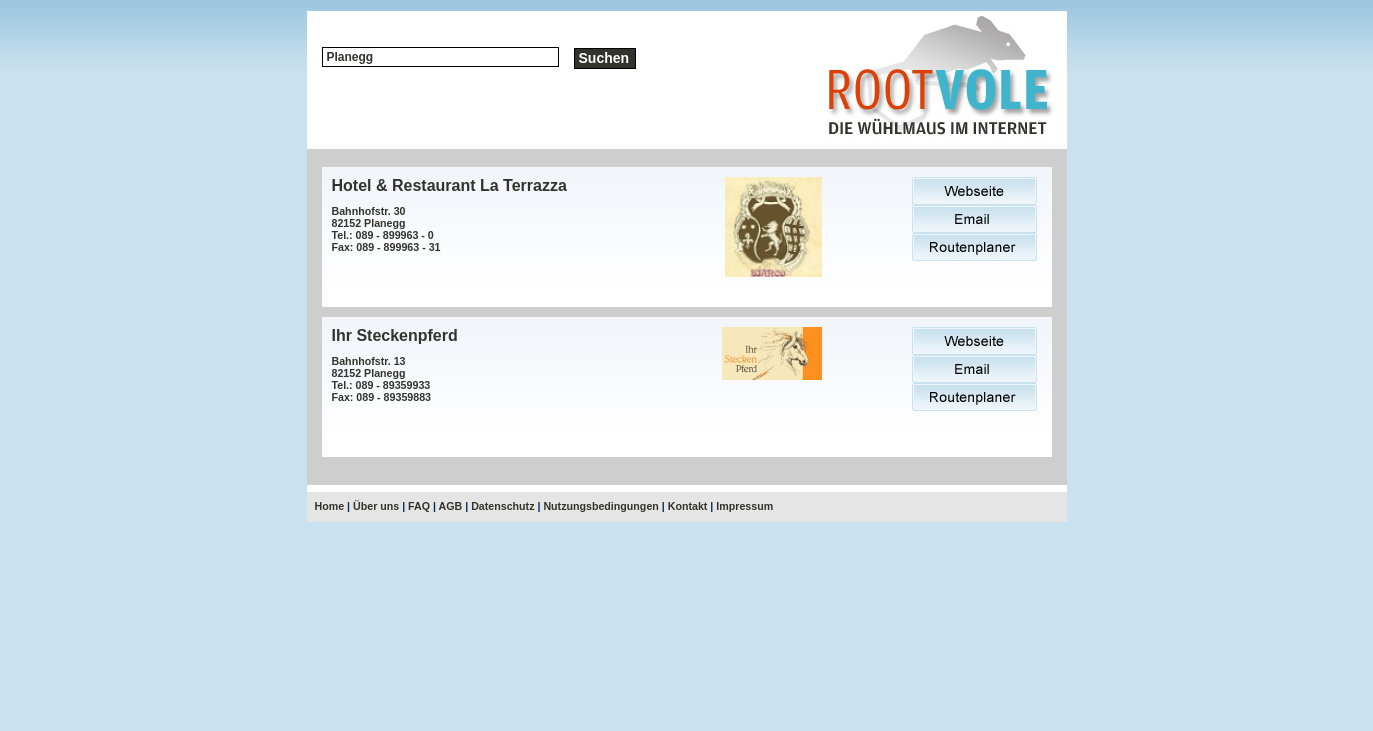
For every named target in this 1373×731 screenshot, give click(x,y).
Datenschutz (502, 506)
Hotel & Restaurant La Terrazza (449, 185)
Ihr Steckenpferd (395, 335)
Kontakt (688, 506)
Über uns (376, 506)
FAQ (419, 506)
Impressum (744, 506)
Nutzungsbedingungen (600, 506)
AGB (451, 506)
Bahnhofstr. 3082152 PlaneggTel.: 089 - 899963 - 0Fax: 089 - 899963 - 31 (386, 229)
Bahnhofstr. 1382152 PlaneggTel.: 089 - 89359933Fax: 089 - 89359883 (382, 379)
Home (330, 506)
